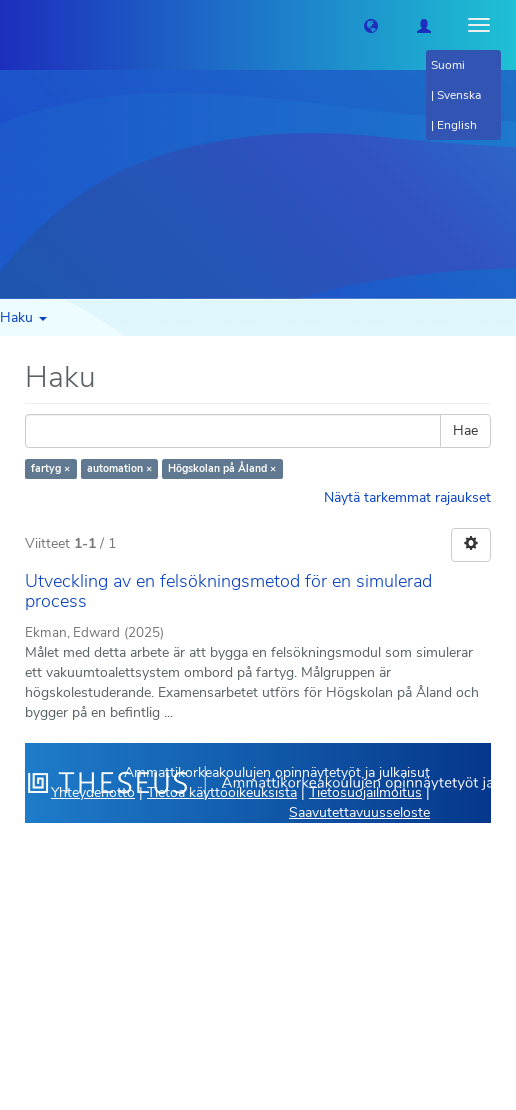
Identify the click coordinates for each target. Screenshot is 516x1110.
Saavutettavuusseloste (359, 812)
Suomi (448, 65)
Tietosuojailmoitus (365, 792)
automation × (119, 468)
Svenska (459, 95)
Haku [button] (23, 317)
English (457, 125)
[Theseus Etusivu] (15, 25)
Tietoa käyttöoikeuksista (222, 792)
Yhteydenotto (93, 792)
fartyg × (50, 468)
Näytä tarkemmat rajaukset (407, 497)
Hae (465, 430)
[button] (371, 25)
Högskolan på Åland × (222, 468)
